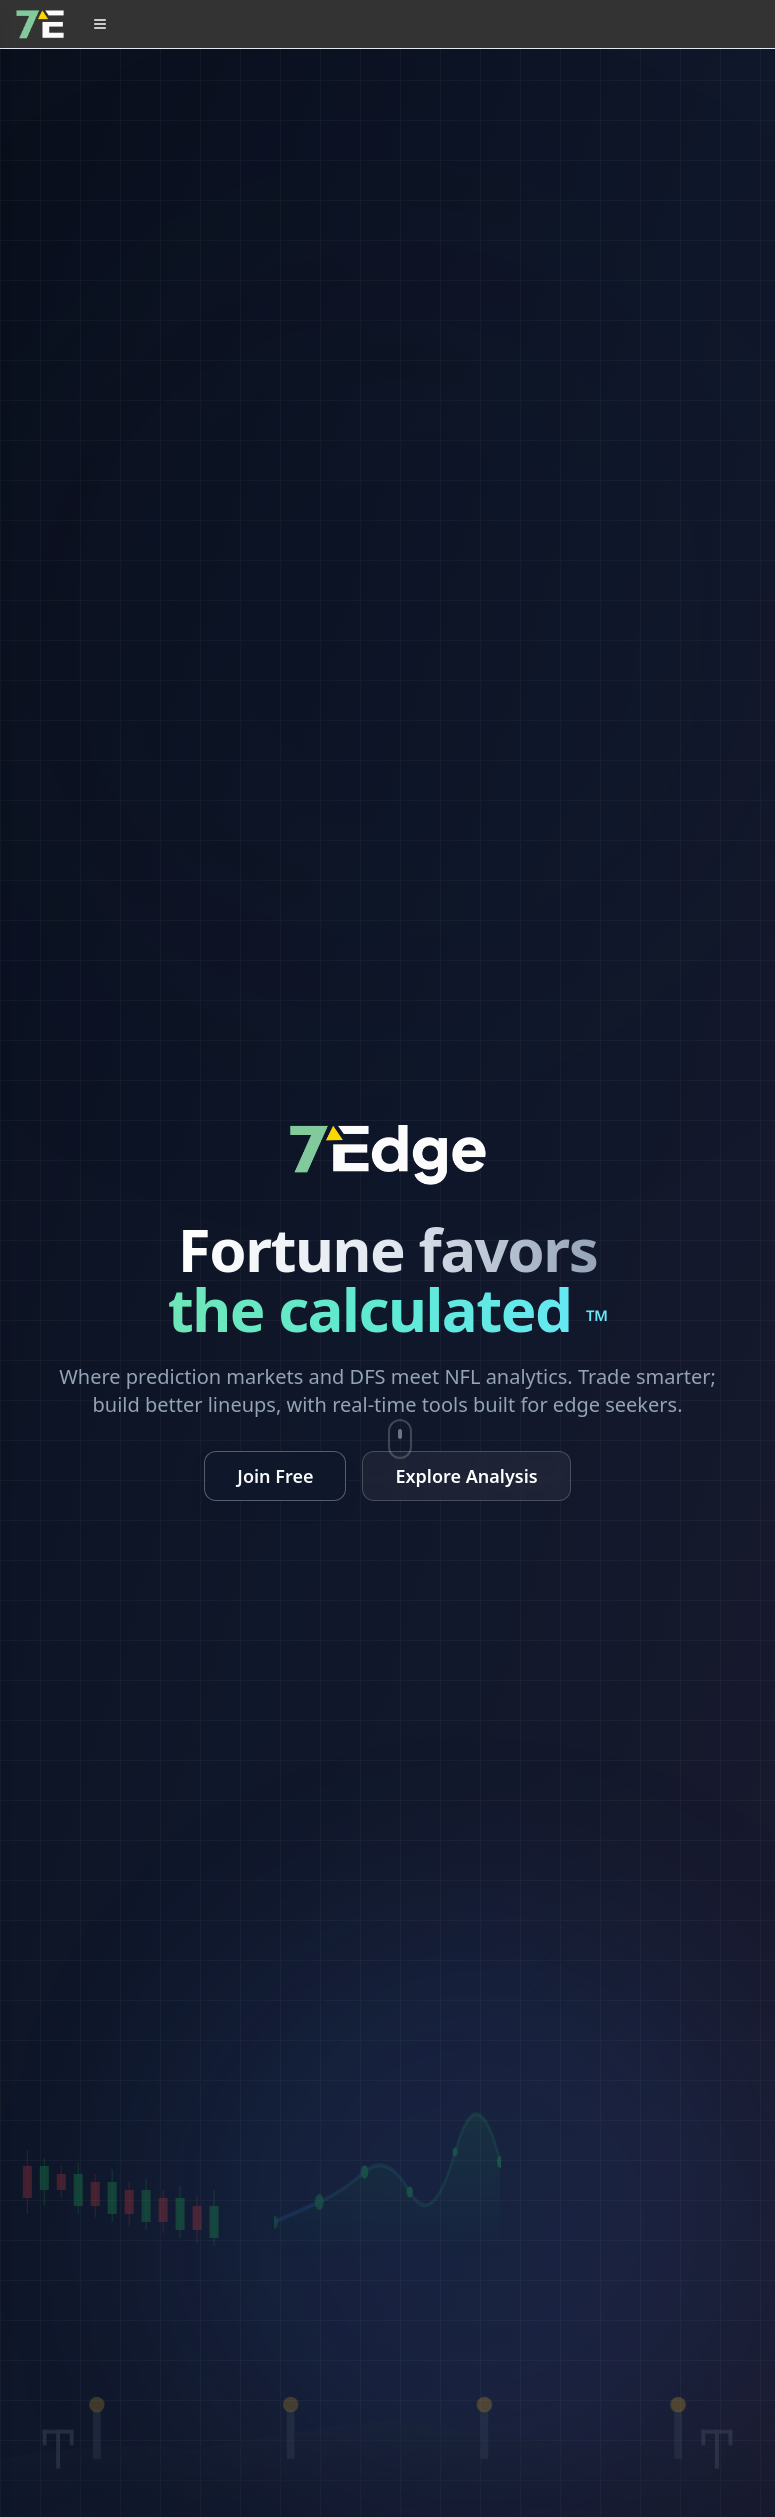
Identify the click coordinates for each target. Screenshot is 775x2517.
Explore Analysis (466, 1476)
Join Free (275, 1476)
